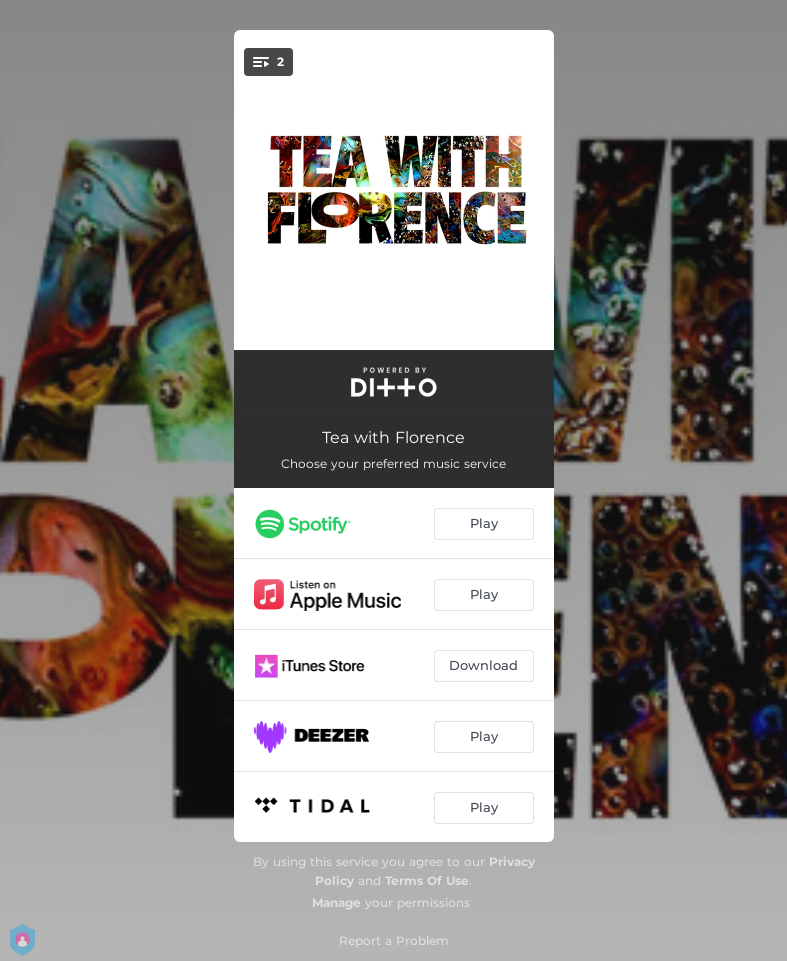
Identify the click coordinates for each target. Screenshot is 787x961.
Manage (336, 902)
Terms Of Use (427, 880)
